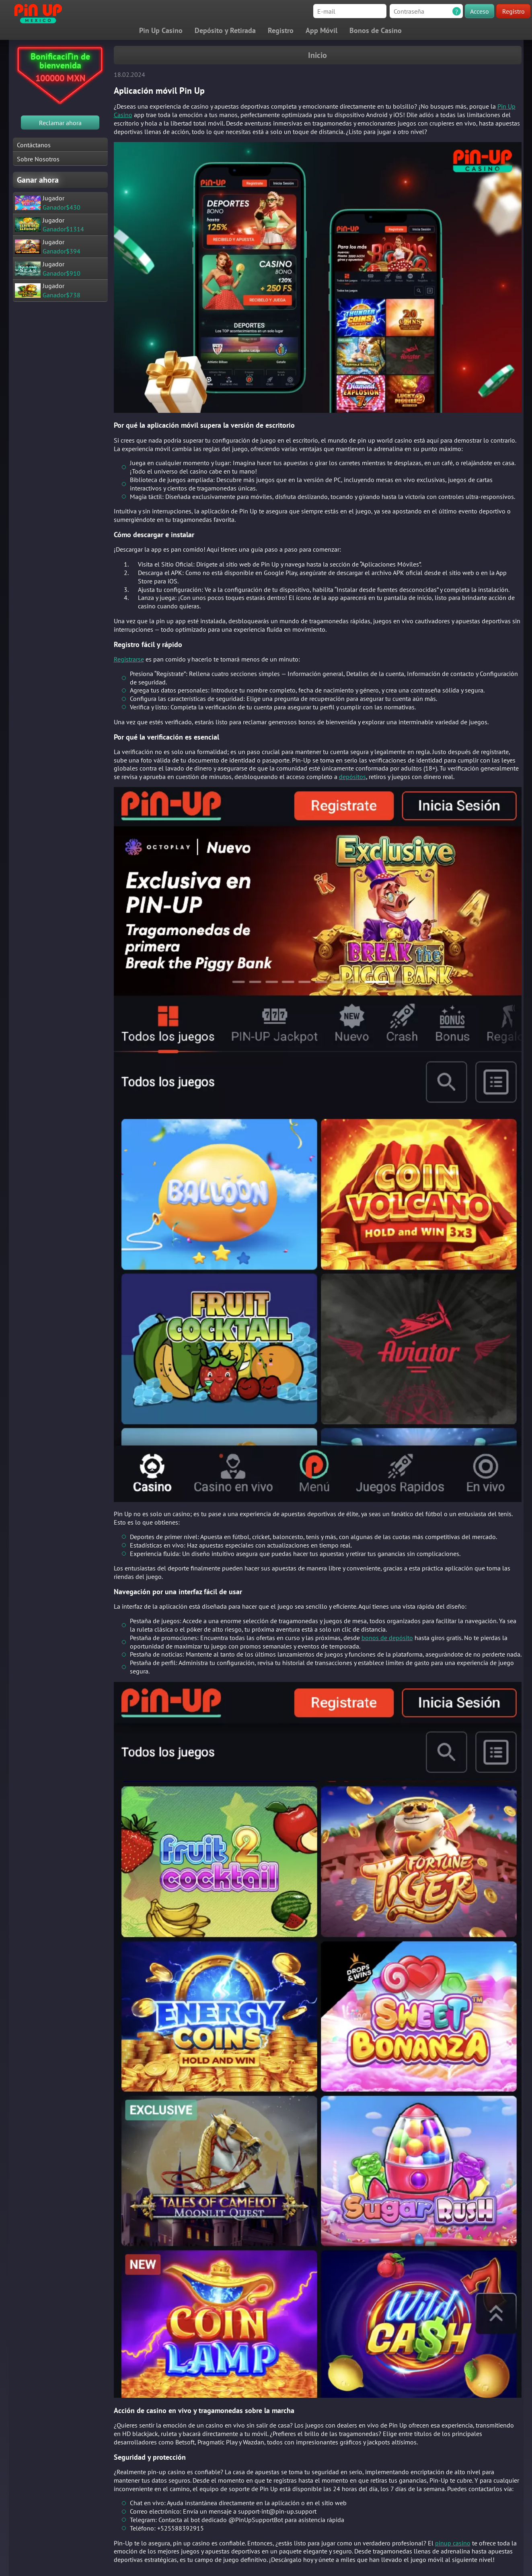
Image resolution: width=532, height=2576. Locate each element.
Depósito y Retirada (225, 30)
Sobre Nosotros (38, 159)
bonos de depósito (387, 1638)
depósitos (352, 777)
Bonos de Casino (375, 30)
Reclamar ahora (60, 123)
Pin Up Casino (161, 30)
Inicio (317, 55)
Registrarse (129, 659)
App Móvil (321, 30)
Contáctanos (34, 145)
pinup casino (452, 2543)
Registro (513, 11)
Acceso (479, 11)
